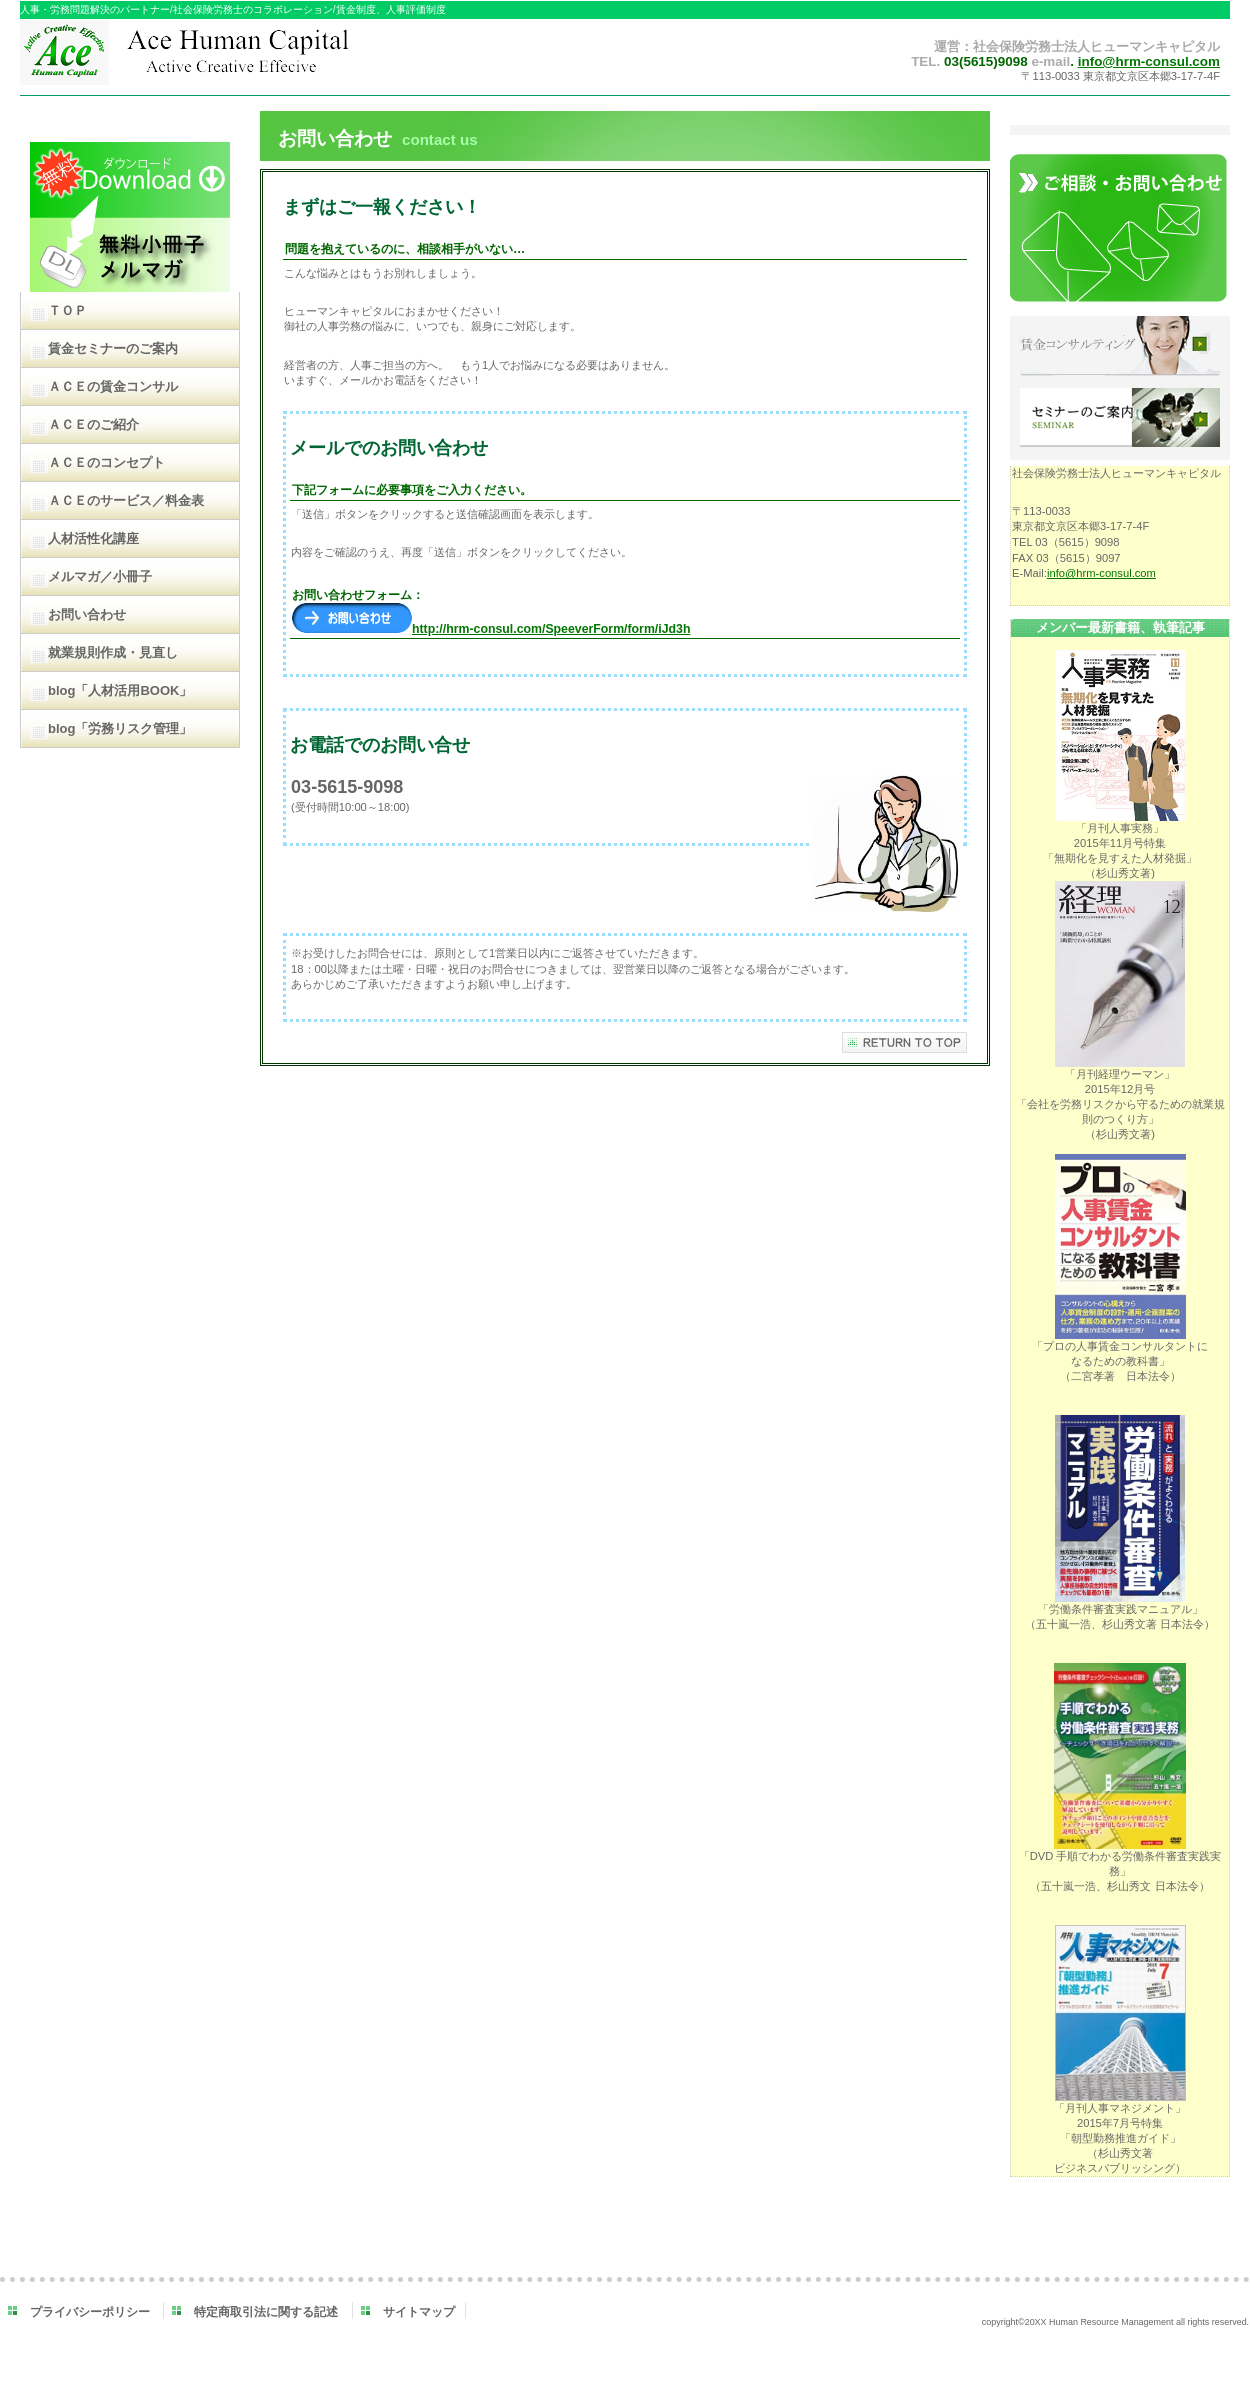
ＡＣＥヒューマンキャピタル (227, 57)
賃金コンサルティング (1120, 347)
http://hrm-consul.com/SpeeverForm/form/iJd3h (491, 629)
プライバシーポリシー (90, 2312)
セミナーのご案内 (1120, 419)
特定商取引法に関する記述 (266, 2312)
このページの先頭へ (904, 1042)
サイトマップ (419, 2312)
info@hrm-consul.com (1149, 61)
